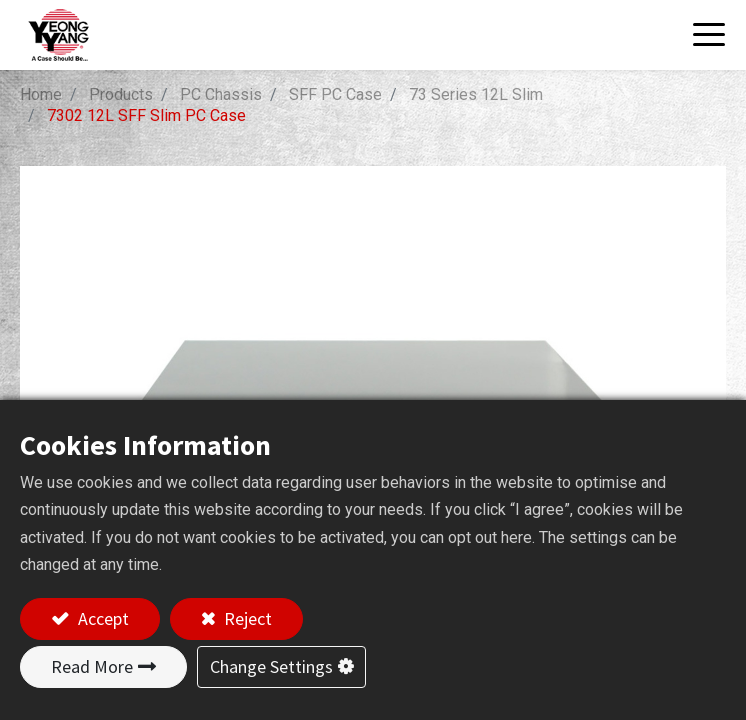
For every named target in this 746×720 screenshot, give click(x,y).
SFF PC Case (335, 94)
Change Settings (271, 666)
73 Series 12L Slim (476, 94)
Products (121, 94)
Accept (101, 618)
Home (41, 94)
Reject (246, 618)
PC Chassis (221, 94)
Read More (92, 666)
